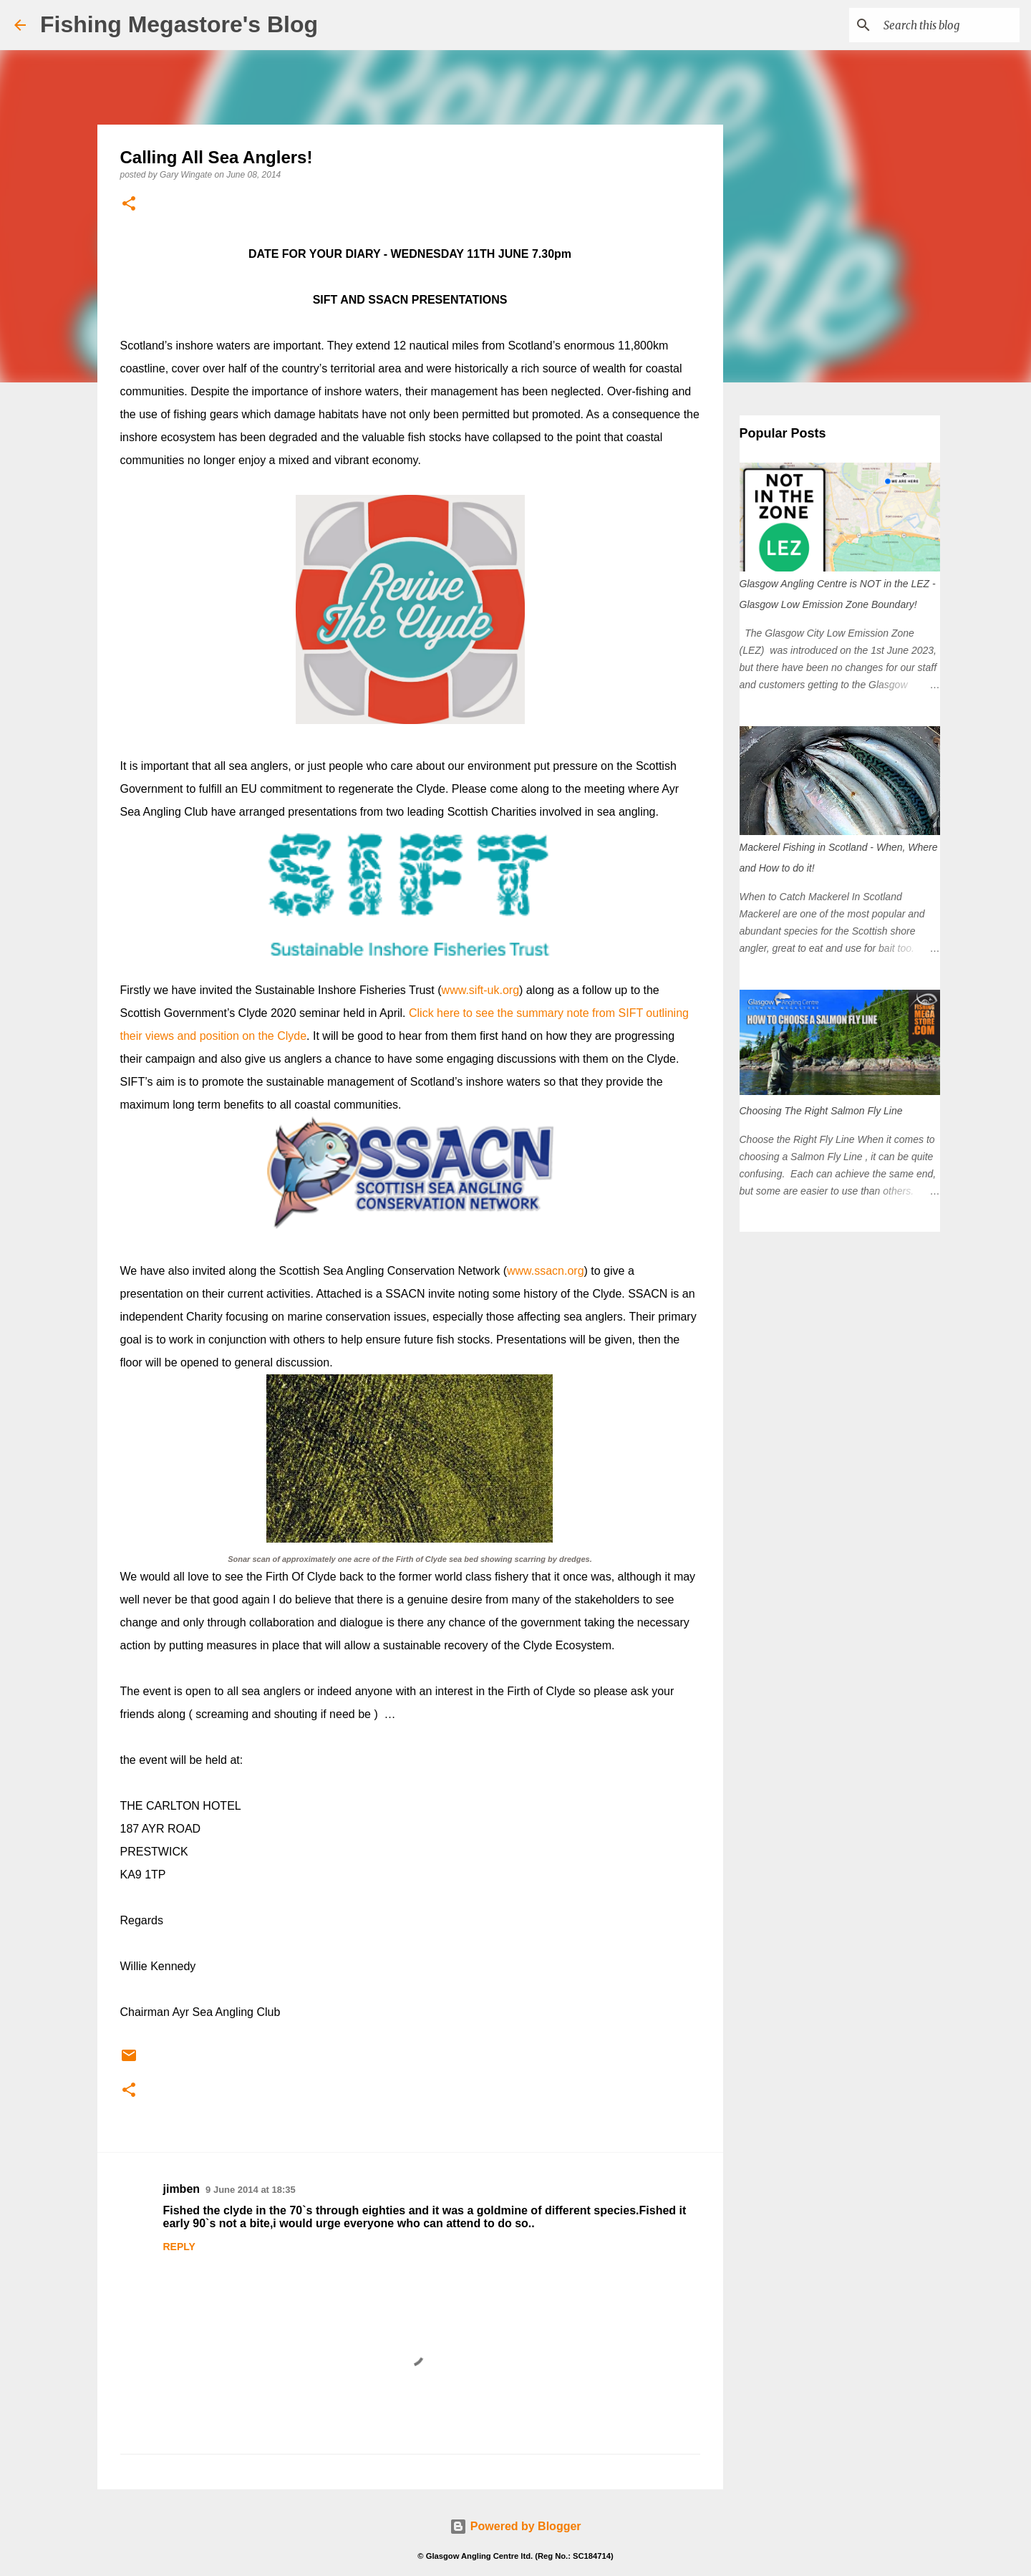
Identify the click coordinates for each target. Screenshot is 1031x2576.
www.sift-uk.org (480, 990)
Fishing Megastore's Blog (179, 24)
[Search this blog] (944, 25)
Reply (179, 2246)
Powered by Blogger (515, 2526)
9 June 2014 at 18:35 (250, 2189)
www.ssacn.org (545, 1271)
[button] (128, 204)
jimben (181, 2189)
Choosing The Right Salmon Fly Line (821, 1110)
